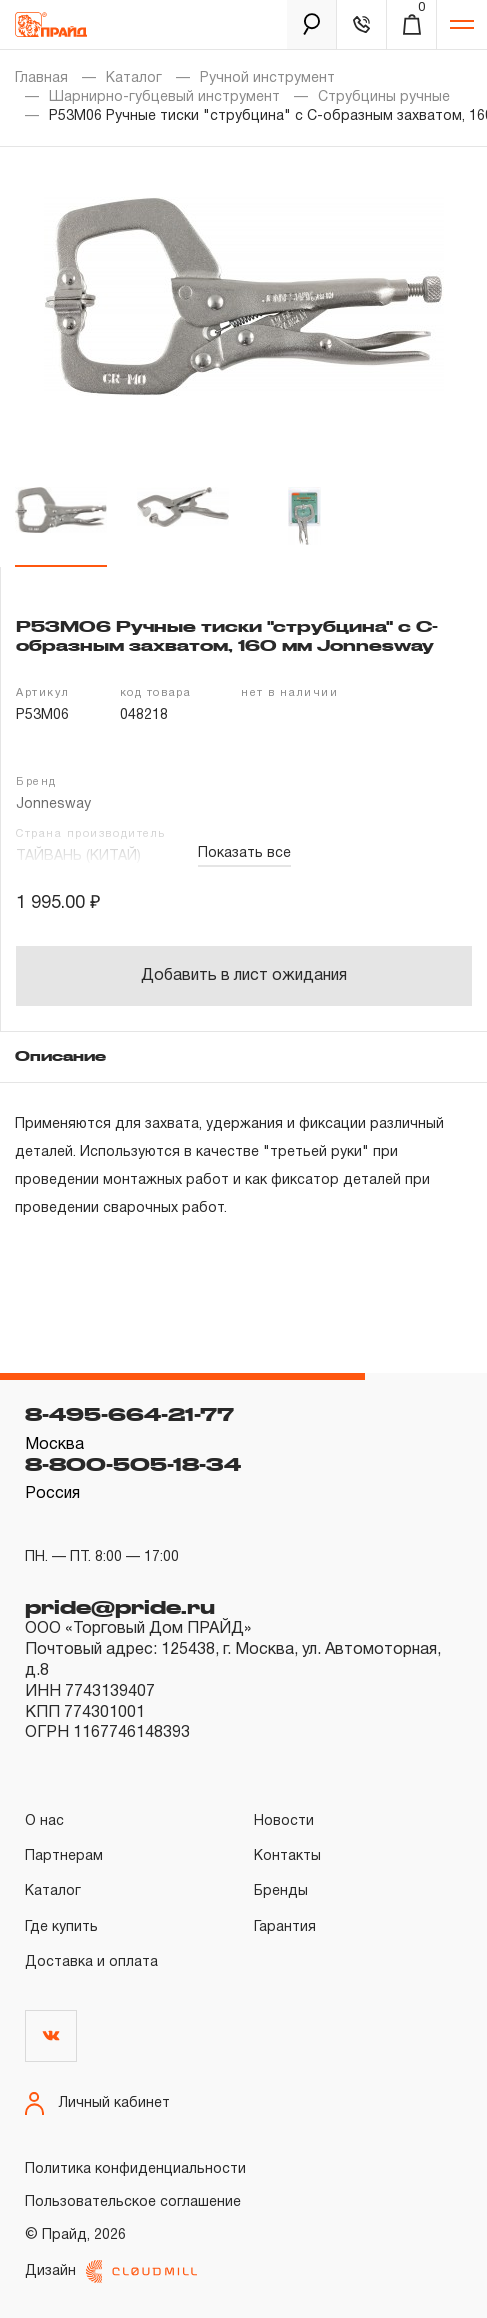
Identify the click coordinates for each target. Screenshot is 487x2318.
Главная (41, 78)
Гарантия (285, 1927)
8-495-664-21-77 (129, 1414)
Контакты (287, 1856)
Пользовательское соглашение (133, 2202)
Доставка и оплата (91, 1962)
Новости (284, 1821)
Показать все (244, 853)
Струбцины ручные (384, 97)
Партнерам (64, 1856)
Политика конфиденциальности (135, 2169)
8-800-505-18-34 (133, 1464)
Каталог (134, 78)
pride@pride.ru (120, 1607)
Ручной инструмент (267, 78)
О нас (44, 1821)
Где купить (61, 1927)
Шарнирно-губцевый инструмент (164, 97)
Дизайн (111, 2271)
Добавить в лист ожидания (244, 976)
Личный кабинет (97, 2103)
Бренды (281, 1891)
